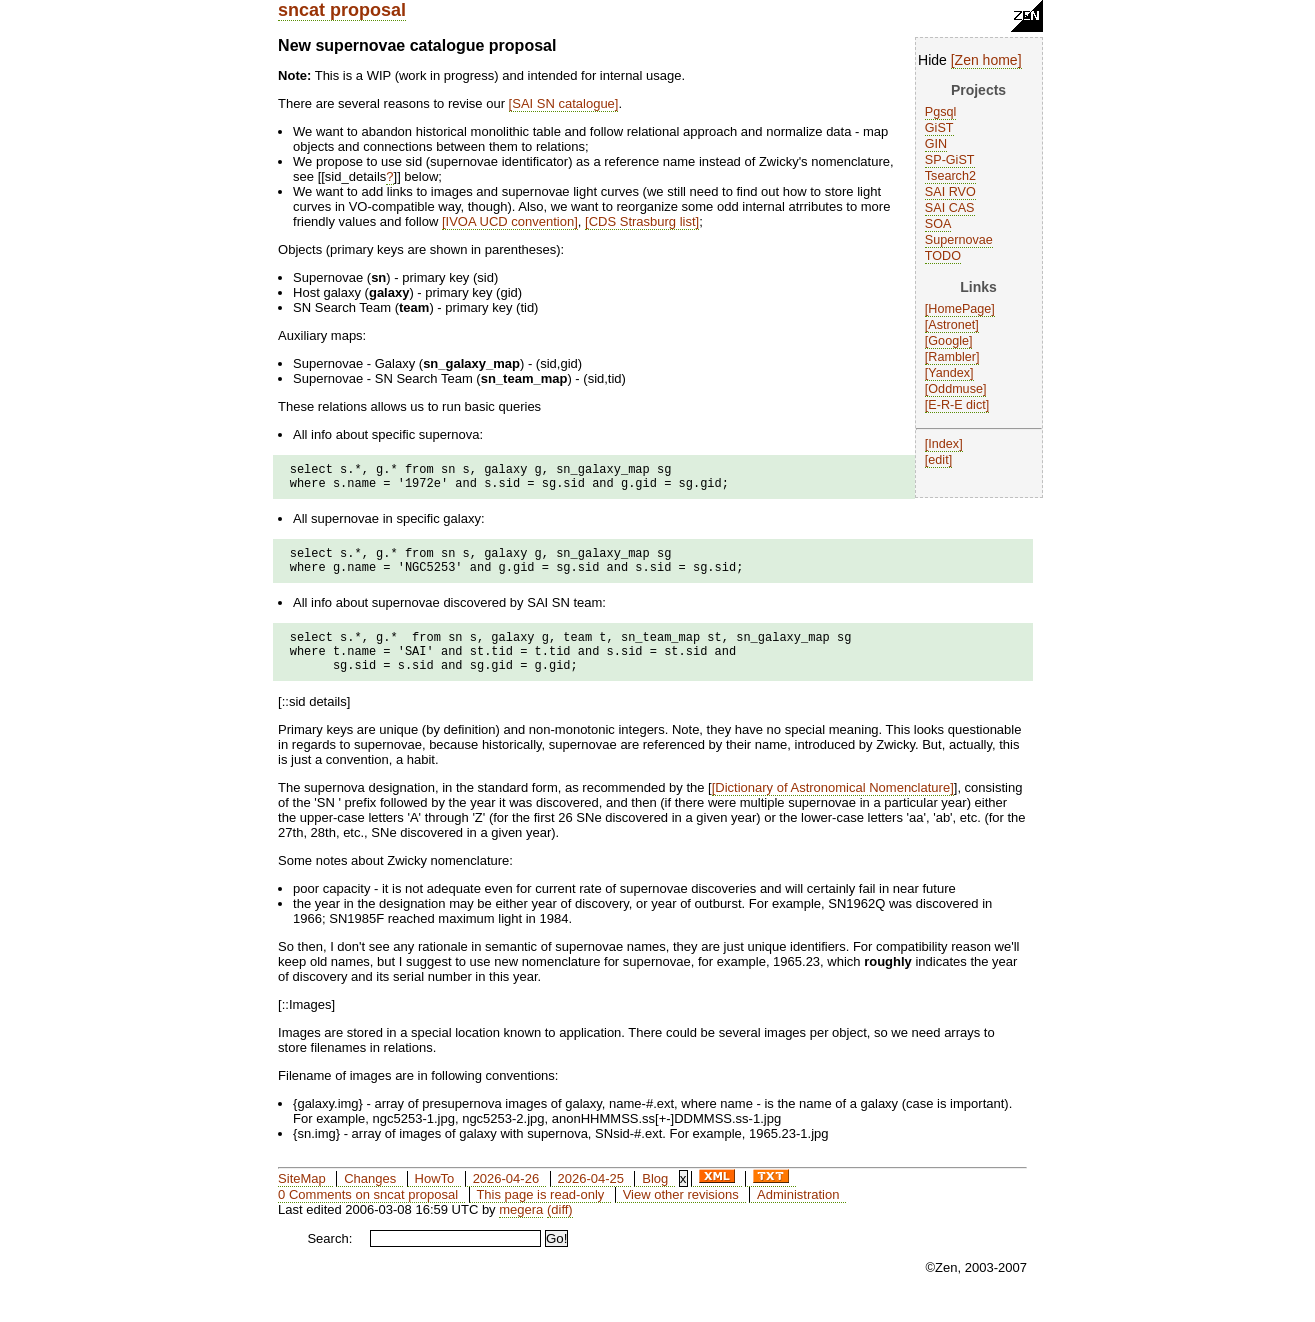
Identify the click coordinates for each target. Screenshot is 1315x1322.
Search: (329, 1259)
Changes (370, 1199)
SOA (938, 224)
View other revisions (681, 1215)
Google (948, 341)
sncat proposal (342, 10)
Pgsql (941, 112)
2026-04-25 (590, 1199)
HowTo (435, 1199)
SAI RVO (950, 192)
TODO (943, 256)
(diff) (560, 1230)
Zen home (986, 60)
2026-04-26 (506, 1199)
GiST (939, 128)
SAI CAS (950, 208)
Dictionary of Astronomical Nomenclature (832, 808)
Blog (655, 1199)
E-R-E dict (956, 405)
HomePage (959, 309)
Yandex (949, 373)
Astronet (951, 325)
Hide (932, 60)
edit (938, 460)
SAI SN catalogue (563, 103)
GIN (936, 144)
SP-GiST (950, 160)
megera (521, 1230)
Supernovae (959, 240)
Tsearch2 (950, 176)
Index (943, 444)
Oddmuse (955, 389)
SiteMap (302, 1199)
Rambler (952, 357)
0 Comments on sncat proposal (368, 1215)
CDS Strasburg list (642, 221)
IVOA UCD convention (510, 221)
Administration (798, 1215)
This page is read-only (540, 1215)
